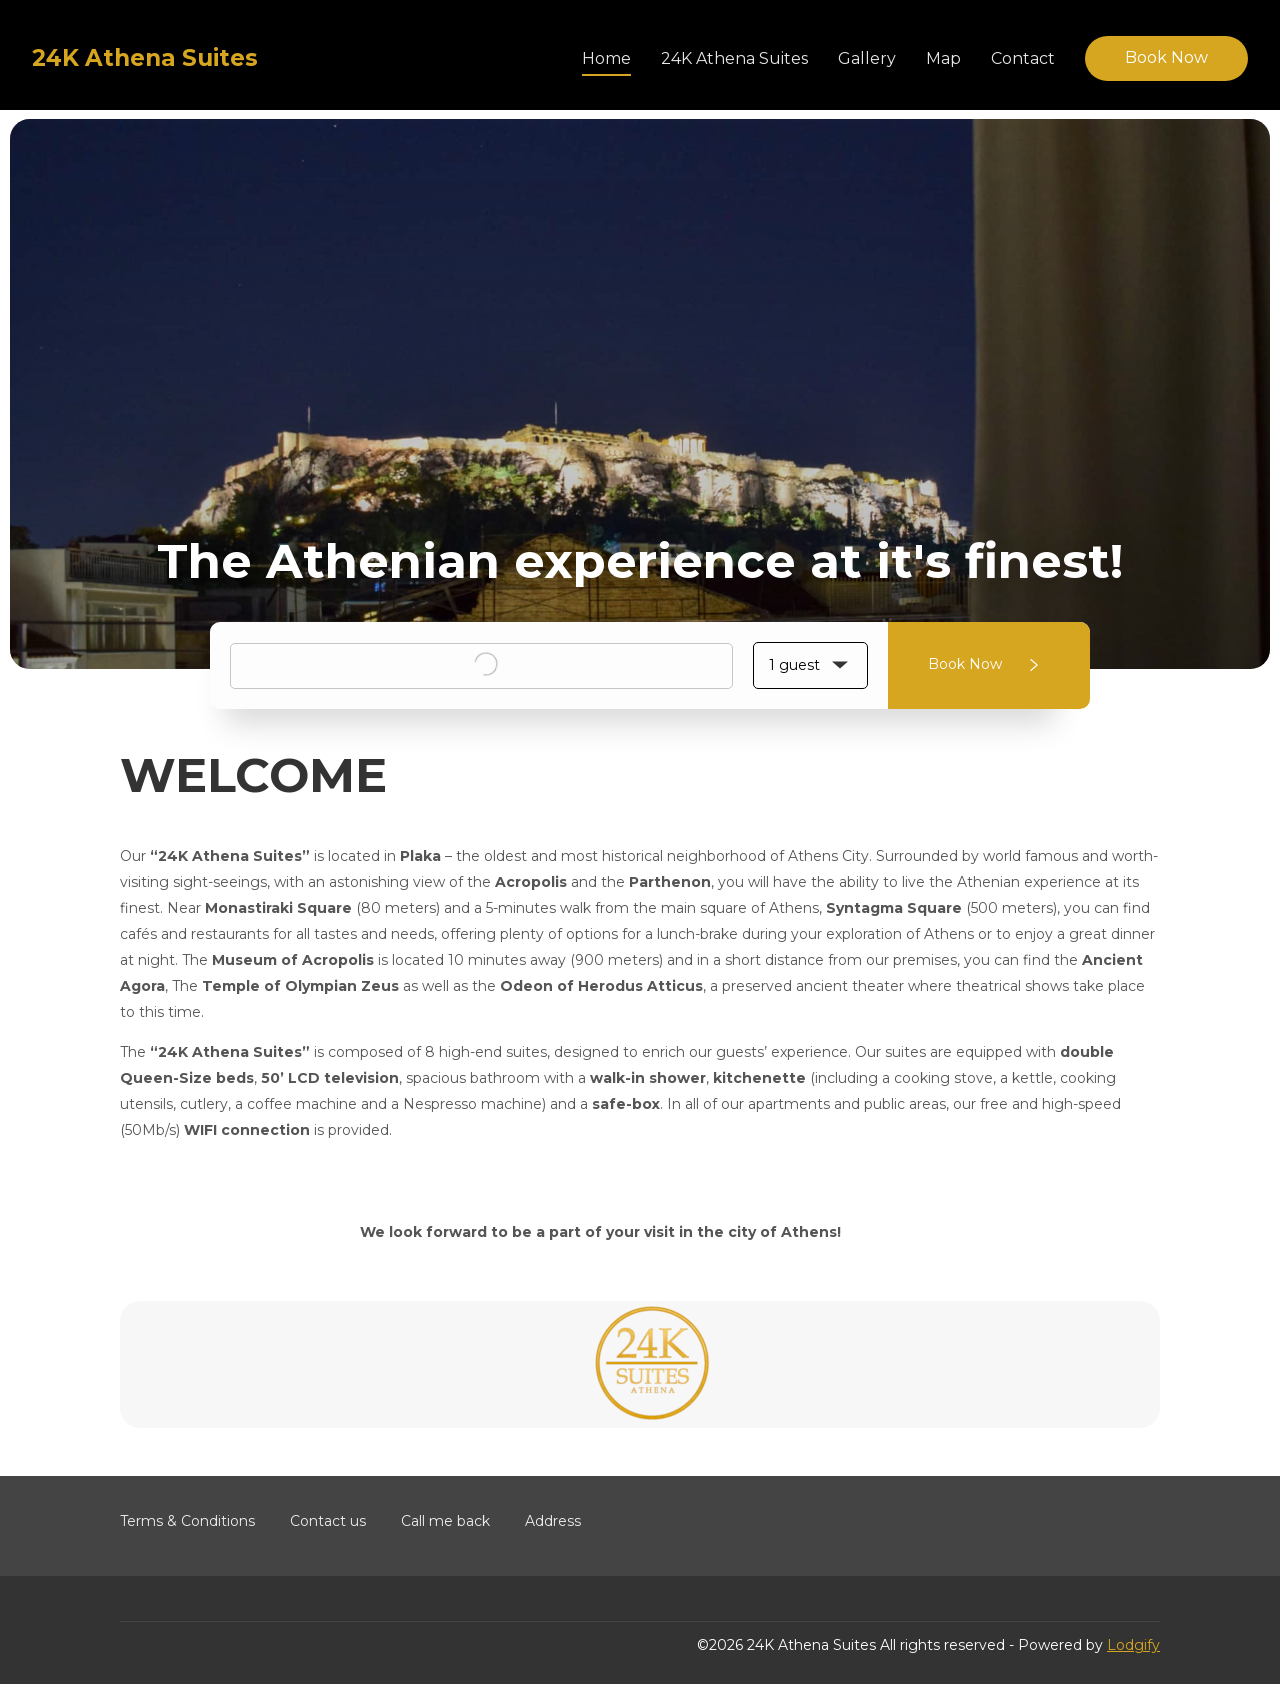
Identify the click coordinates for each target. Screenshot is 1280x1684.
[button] (810, 665)
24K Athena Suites (734, 58)
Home (606, 58)
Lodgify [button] (1133, 1645)
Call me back (445, 1521)
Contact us (328, 1521)
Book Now (1166, 57)
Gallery (867, 58)
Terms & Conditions (187, 1521)
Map (943, 58)
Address (553, 1521)
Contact (1023, 58)
